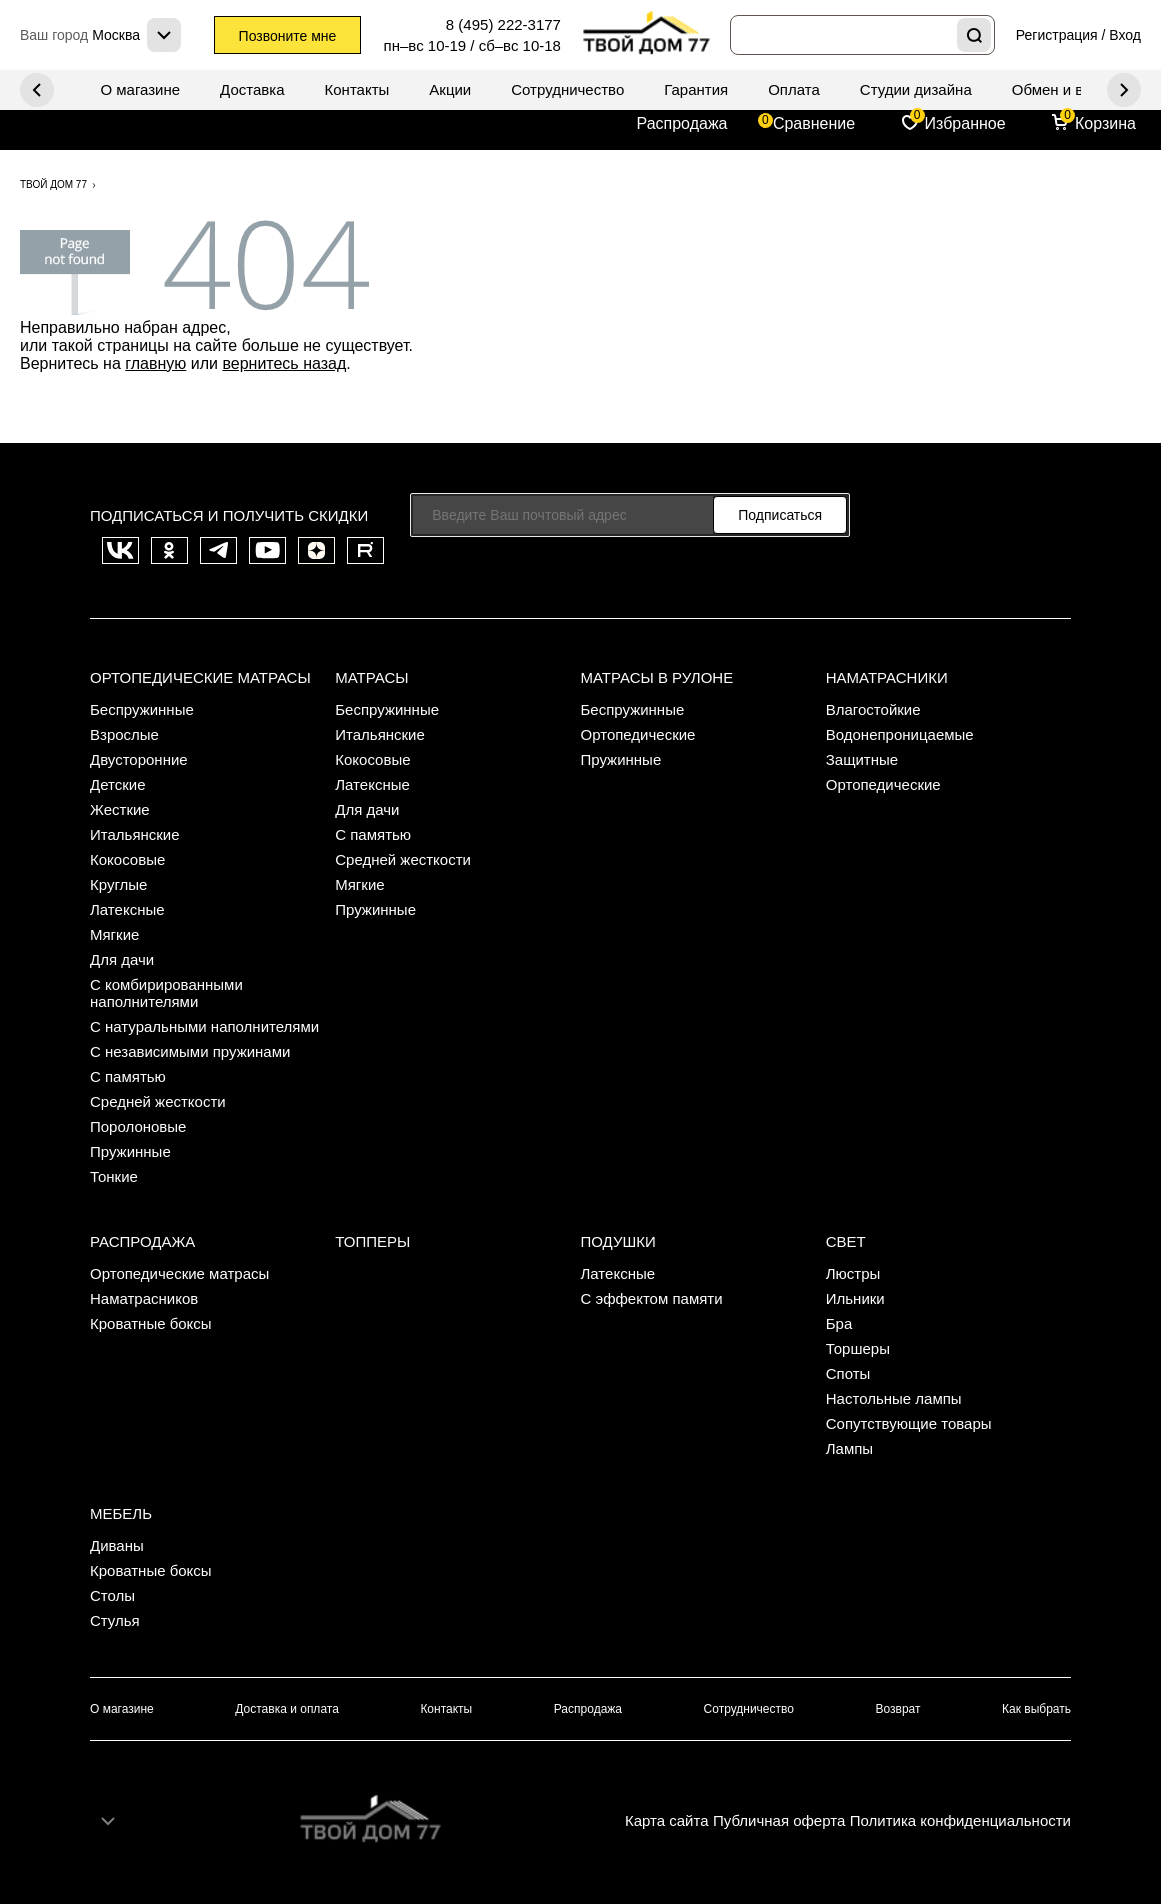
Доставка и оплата (287, 1709)
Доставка (252, 89)
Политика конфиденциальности (960, 1820)
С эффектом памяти (652, 1298)
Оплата (794, 89)
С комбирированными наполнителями (166, 993)
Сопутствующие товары (909, 1423)
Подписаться (780, 515)
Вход (1125, 35)
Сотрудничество (567, 89)
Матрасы (371, 677)
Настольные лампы (894, 1398)
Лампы (849, 1448)
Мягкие (114, 934)
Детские (118, 784)
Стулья (115, 1620)
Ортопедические (638, 734)
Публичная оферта (779, 1820)
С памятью (128, 1076)
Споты (848, 1373)
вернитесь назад (284, 363)
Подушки (618, 1241)
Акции (450, 89)
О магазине (140, 89)
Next (37, 90)
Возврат (898, 1709)
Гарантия (696, 89)
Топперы (372, 1241)
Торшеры (858, 1348)
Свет (846, 1241)
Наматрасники (887, 677)
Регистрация (1057, 35)
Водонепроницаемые (900, 734)
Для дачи (122, 959)
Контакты (357, 89)
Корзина (1105, 123)
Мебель (121, 1513)
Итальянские (135, 834)
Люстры (853, 1273)
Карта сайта (667, 1820)
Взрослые (124, 734)
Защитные (862, 759)
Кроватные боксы (151, 1323)
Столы (112, 1595)
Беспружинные (142, 709)
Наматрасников (144, 1298)
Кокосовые (127, 859)
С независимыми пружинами (190, 1051)
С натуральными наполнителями (204, 1026)
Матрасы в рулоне (657, 677)
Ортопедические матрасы (200, 677)
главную (155, 363)
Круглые (118, 884)
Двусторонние (139, 759)
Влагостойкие (873, 709)
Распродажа (682, 123)
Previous (1124, 90)
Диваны (117, 1545)
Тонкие (114, 1176)
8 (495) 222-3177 (503, 24)
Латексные (127, 909)
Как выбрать (1036, 1709)
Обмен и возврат (1071, 89)
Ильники (855, 1298)
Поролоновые (138, 1126)
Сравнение (814, 123)
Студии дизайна (916, 89)
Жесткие (120, 809)
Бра (839, 1323)
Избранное (965, 123)
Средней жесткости (158, 1101)
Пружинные (130, 1151)
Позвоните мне (288, 36)
